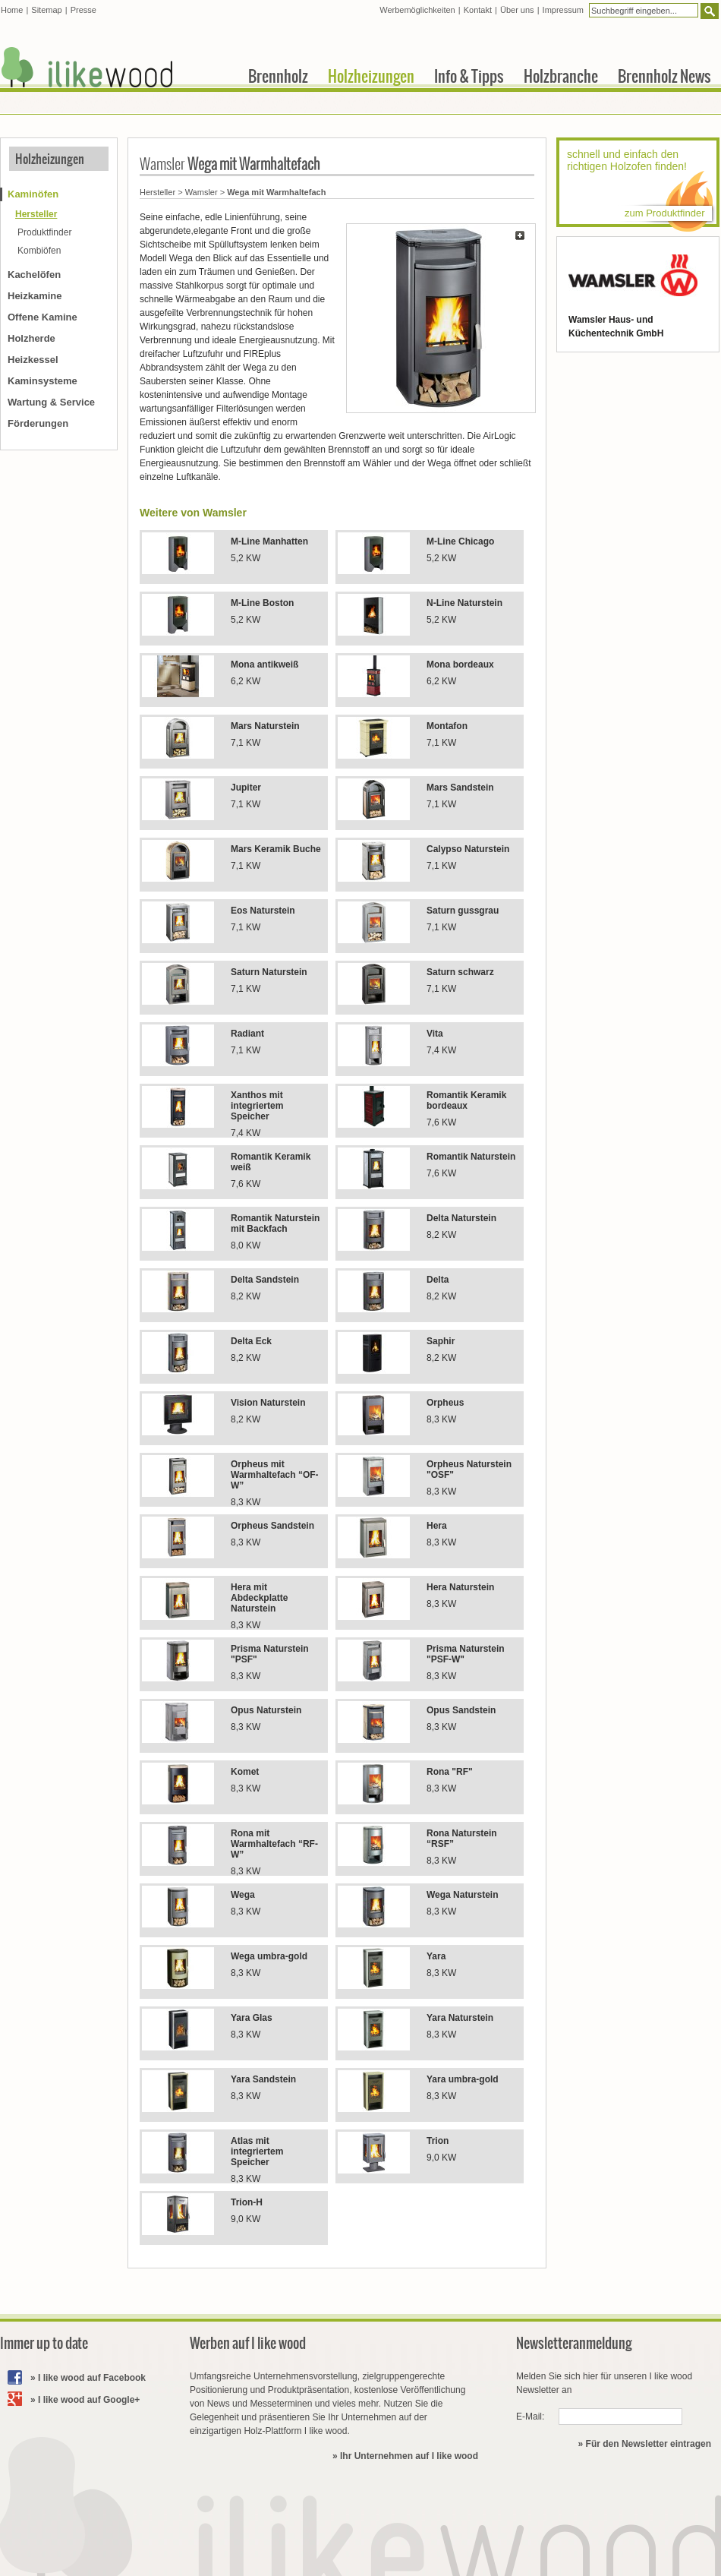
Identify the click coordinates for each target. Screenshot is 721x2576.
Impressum (563, 9)
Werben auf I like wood (248, 2343)
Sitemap (46, 9)
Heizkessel (33, 359)
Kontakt (478, 9)
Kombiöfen (39, 250)
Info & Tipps (469, 76)
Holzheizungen (49, 159)
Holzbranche (561, 76)
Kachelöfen (34, 274)
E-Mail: (530, 2416)
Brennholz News (664, 76)
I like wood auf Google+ (89, 2399)
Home (12, 9)
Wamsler (201, 192)
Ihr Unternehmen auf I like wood (409, 2456)
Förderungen (38, 423)
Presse (83, 9)
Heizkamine (35, 295)
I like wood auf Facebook (92, 2377)
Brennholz (278, 76)
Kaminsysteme (42, 381)
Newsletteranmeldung (574, 2343)
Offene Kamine (42, 317)
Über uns (517, 9)
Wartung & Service (51, 402)
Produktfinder (44, 232)
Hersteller (157, 192)
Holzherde (31, 338)
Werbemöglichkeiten (417, 9)
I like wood (87, 67)
